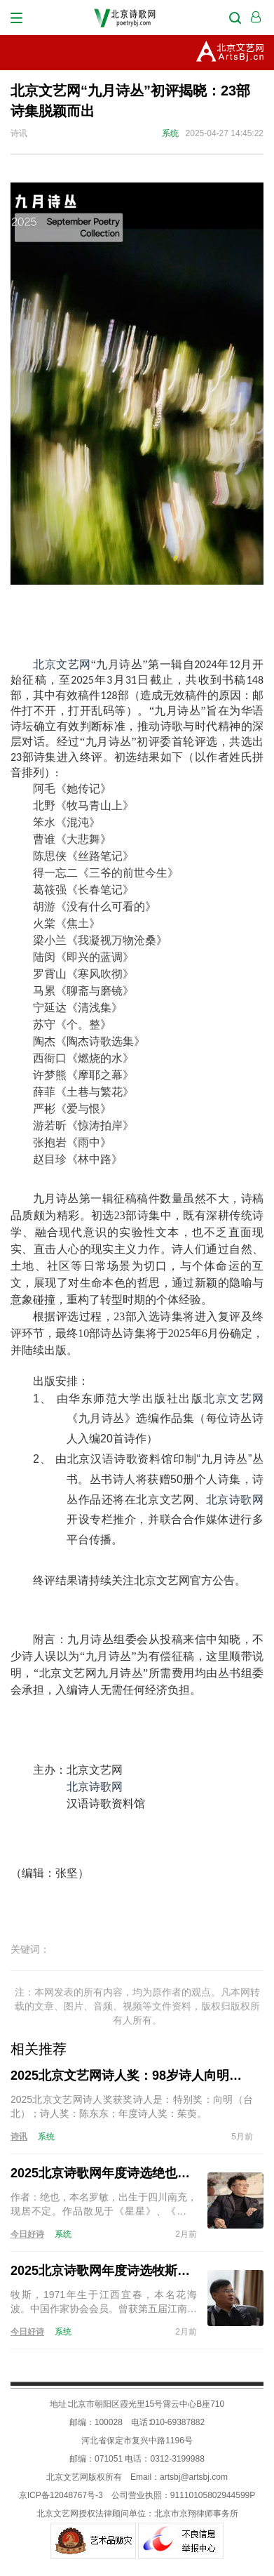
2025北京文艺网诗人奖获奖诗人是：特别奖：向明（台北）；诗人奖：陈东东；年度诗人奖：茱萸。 (132, 2106)
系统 (170, 133)
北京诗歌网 (234, 1500)
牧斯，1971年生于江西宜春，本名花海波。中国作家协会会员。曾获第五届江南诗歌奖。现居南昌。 (104, 2302)
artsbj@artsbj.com (194, 2477)
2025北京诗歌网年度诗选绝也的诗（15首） (104, 2173)
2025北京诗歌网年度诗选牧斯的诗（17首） (104, 2271)
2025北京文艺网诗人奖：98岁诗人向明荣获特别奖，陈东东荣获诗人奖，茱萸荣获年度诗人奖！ (132, 2076)
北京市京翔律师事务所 (196, 2513)
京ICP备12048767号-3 (61, 2495)
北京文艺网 (62, 664)
